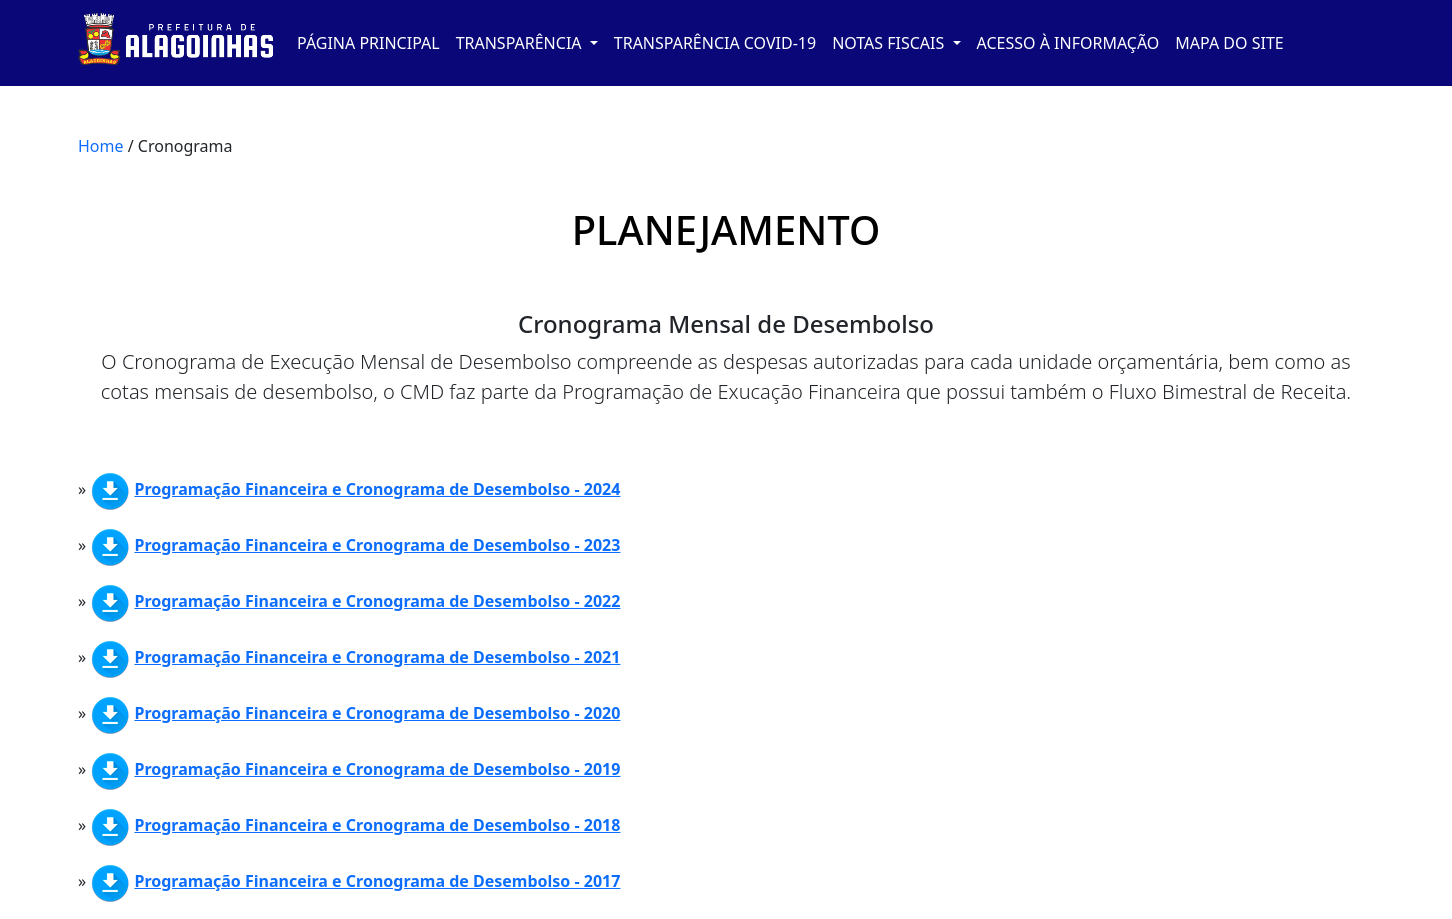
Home (101, 146)
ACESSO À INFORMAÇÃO (1068, 43)
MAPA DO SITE (1229, 43)
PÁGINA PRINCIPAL (368, 43)
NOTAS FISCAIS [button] (890, 43)
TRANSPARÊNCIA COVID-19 (715, 43)
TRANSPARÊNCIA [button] (521, 43)
